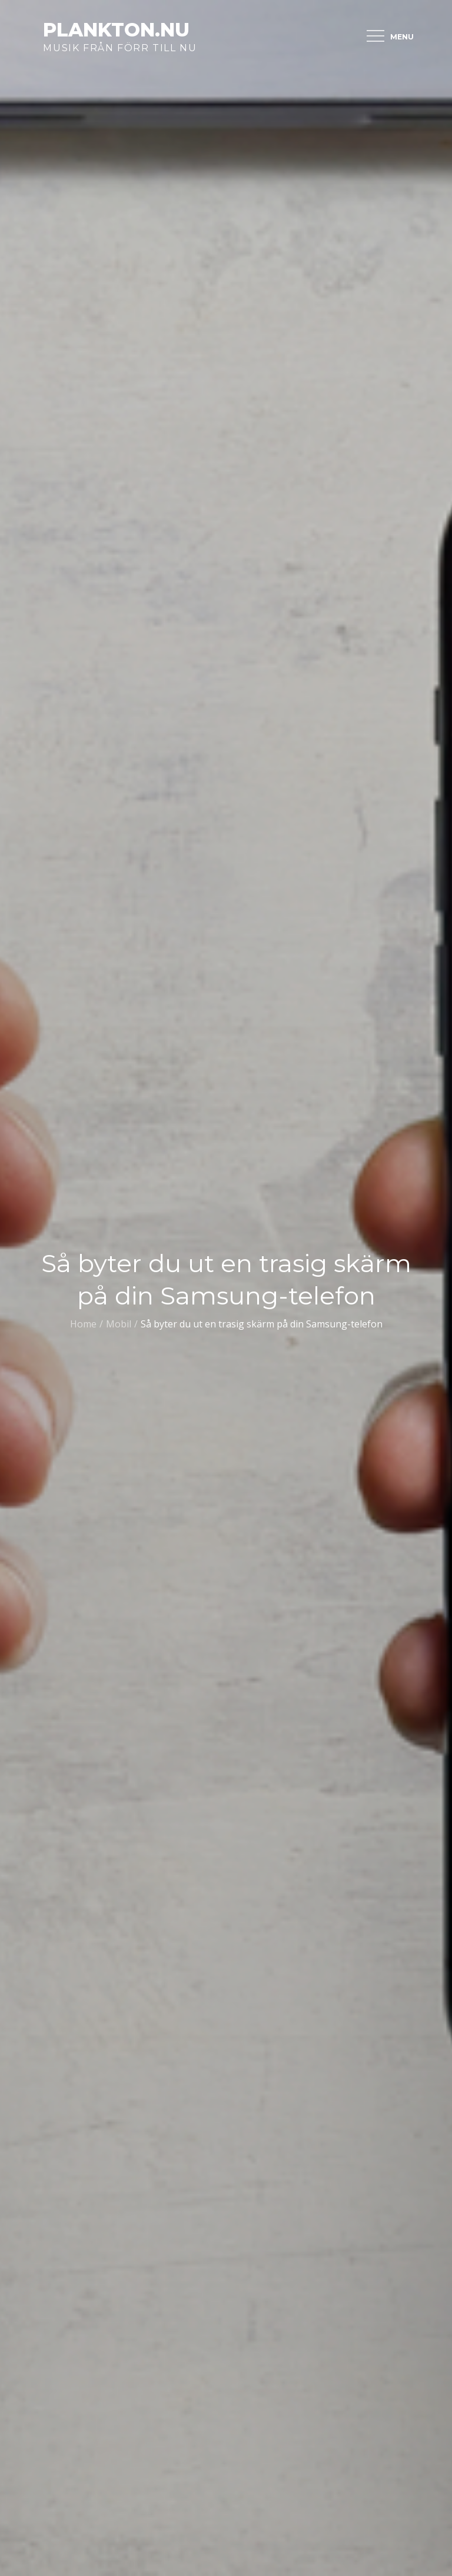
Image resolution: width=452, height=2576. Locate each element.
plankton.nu (116, 29)
